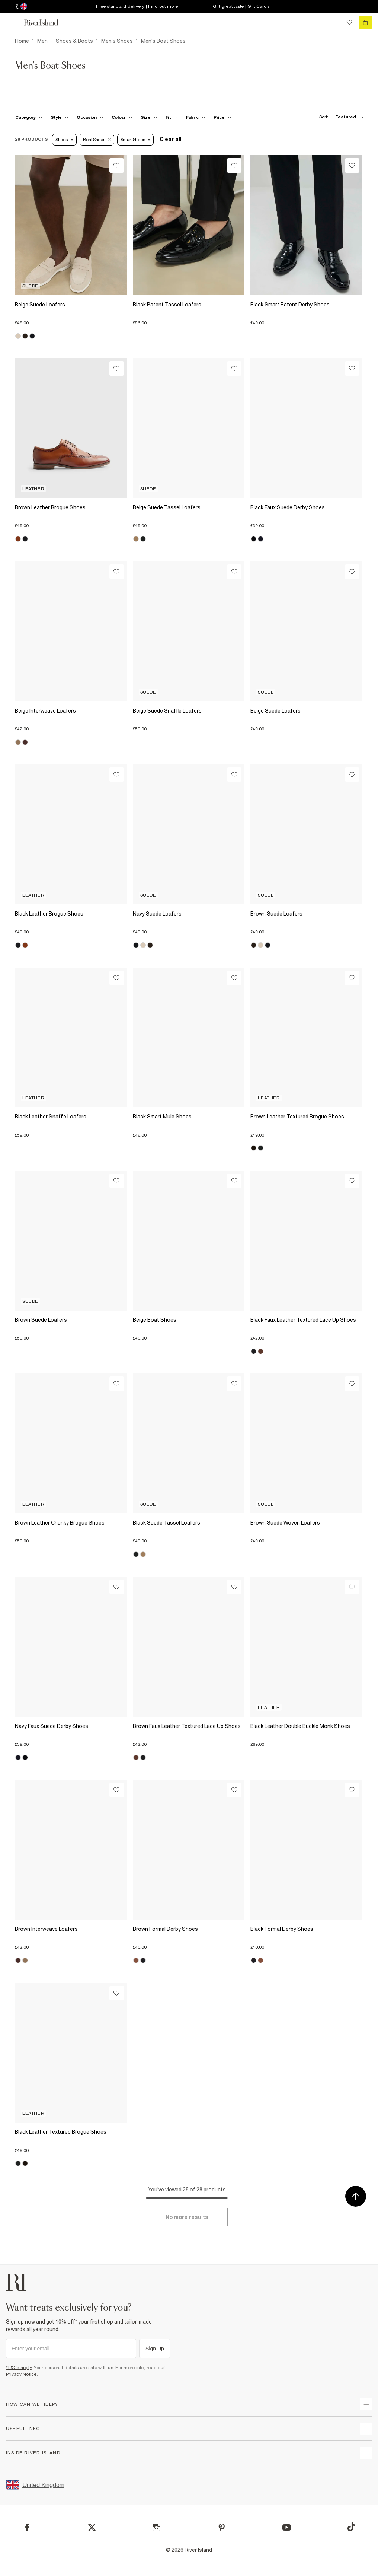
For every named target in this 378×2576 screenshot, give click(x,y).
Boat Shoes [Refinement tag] (97, 139)
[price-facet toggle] (222, 117)
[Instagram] (156, 2527)
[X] (91, 2527)
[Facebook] (27, 2527)
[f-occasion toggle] (90, 117)
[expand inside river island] (366, 2453)
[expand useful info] (366, 2429)
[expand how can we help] (366, 2404)
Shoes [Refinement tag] (64, 139)
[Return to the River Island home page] (46, 22)
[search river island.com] (334, 22)
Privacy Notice (21, 2374)
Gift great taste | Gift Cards (241, 6)
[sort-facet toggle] (339, 117)
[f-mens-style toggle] (59, 117)
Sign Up (154, 2348)
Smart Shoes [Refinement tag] (136, 139)
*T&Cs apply (19, 2367)
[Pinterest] (222, 2527)
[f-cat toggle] (29, 117)
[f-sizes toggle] (149, 117)
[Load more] (187, 2217)
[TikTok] (351, 2526)
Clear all (171, 139)
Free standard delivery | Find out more (137, 6)
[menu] (12, 22)
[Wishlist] (116, 165)
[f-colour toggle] (122, 117)
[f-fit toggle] (171, 117)
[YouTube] (287, 2527)
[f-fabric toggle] (196, 117)
